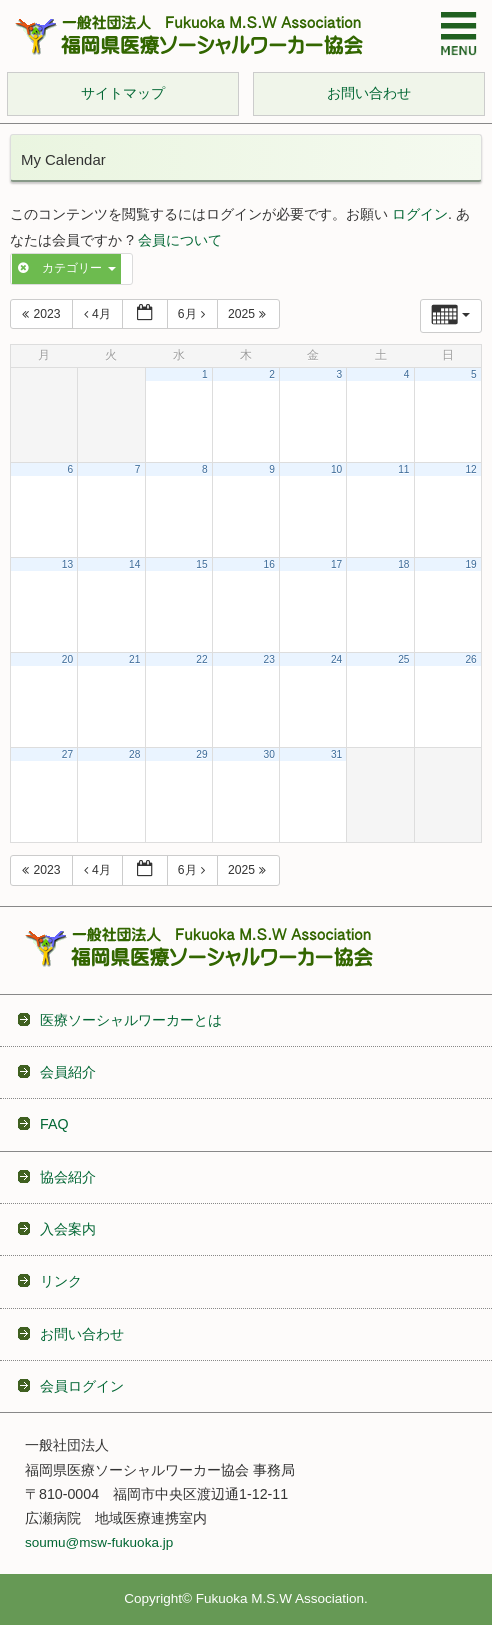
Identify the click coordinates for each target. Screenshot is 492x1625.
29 (201, 754)
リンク (61, 1281)
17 (336, 564)
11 (403, 469)
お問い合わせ (82, 1334)
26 (470, 659)
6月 (194, 314)
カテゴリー (66, 268)
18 (403, 564)
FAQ (54, 1124)
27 (67, 754)
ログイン (420, 214)
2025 (249, 314)
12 (470, 469)
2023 (43, 314)
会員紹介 (68, 1072)
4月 (99, 314)
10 (336, 469)
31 (336, 754)
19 (470, 564)
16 (269, 564)
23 (269, 659)
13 (67, 564)
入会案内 (68, 1229)
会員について (180, 240)
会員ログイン (82, 1386)
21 (134, 659)
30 (269, 754)
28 (134, 754)
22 (201, 659)
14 (134, 564)
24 (336, 659)
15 (201, 564)
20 (67, 659)
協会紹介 (68, 1177)
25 (403, 659)
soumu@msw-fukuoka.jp (99, 1542)
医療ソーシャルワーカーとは (131, 1020)
